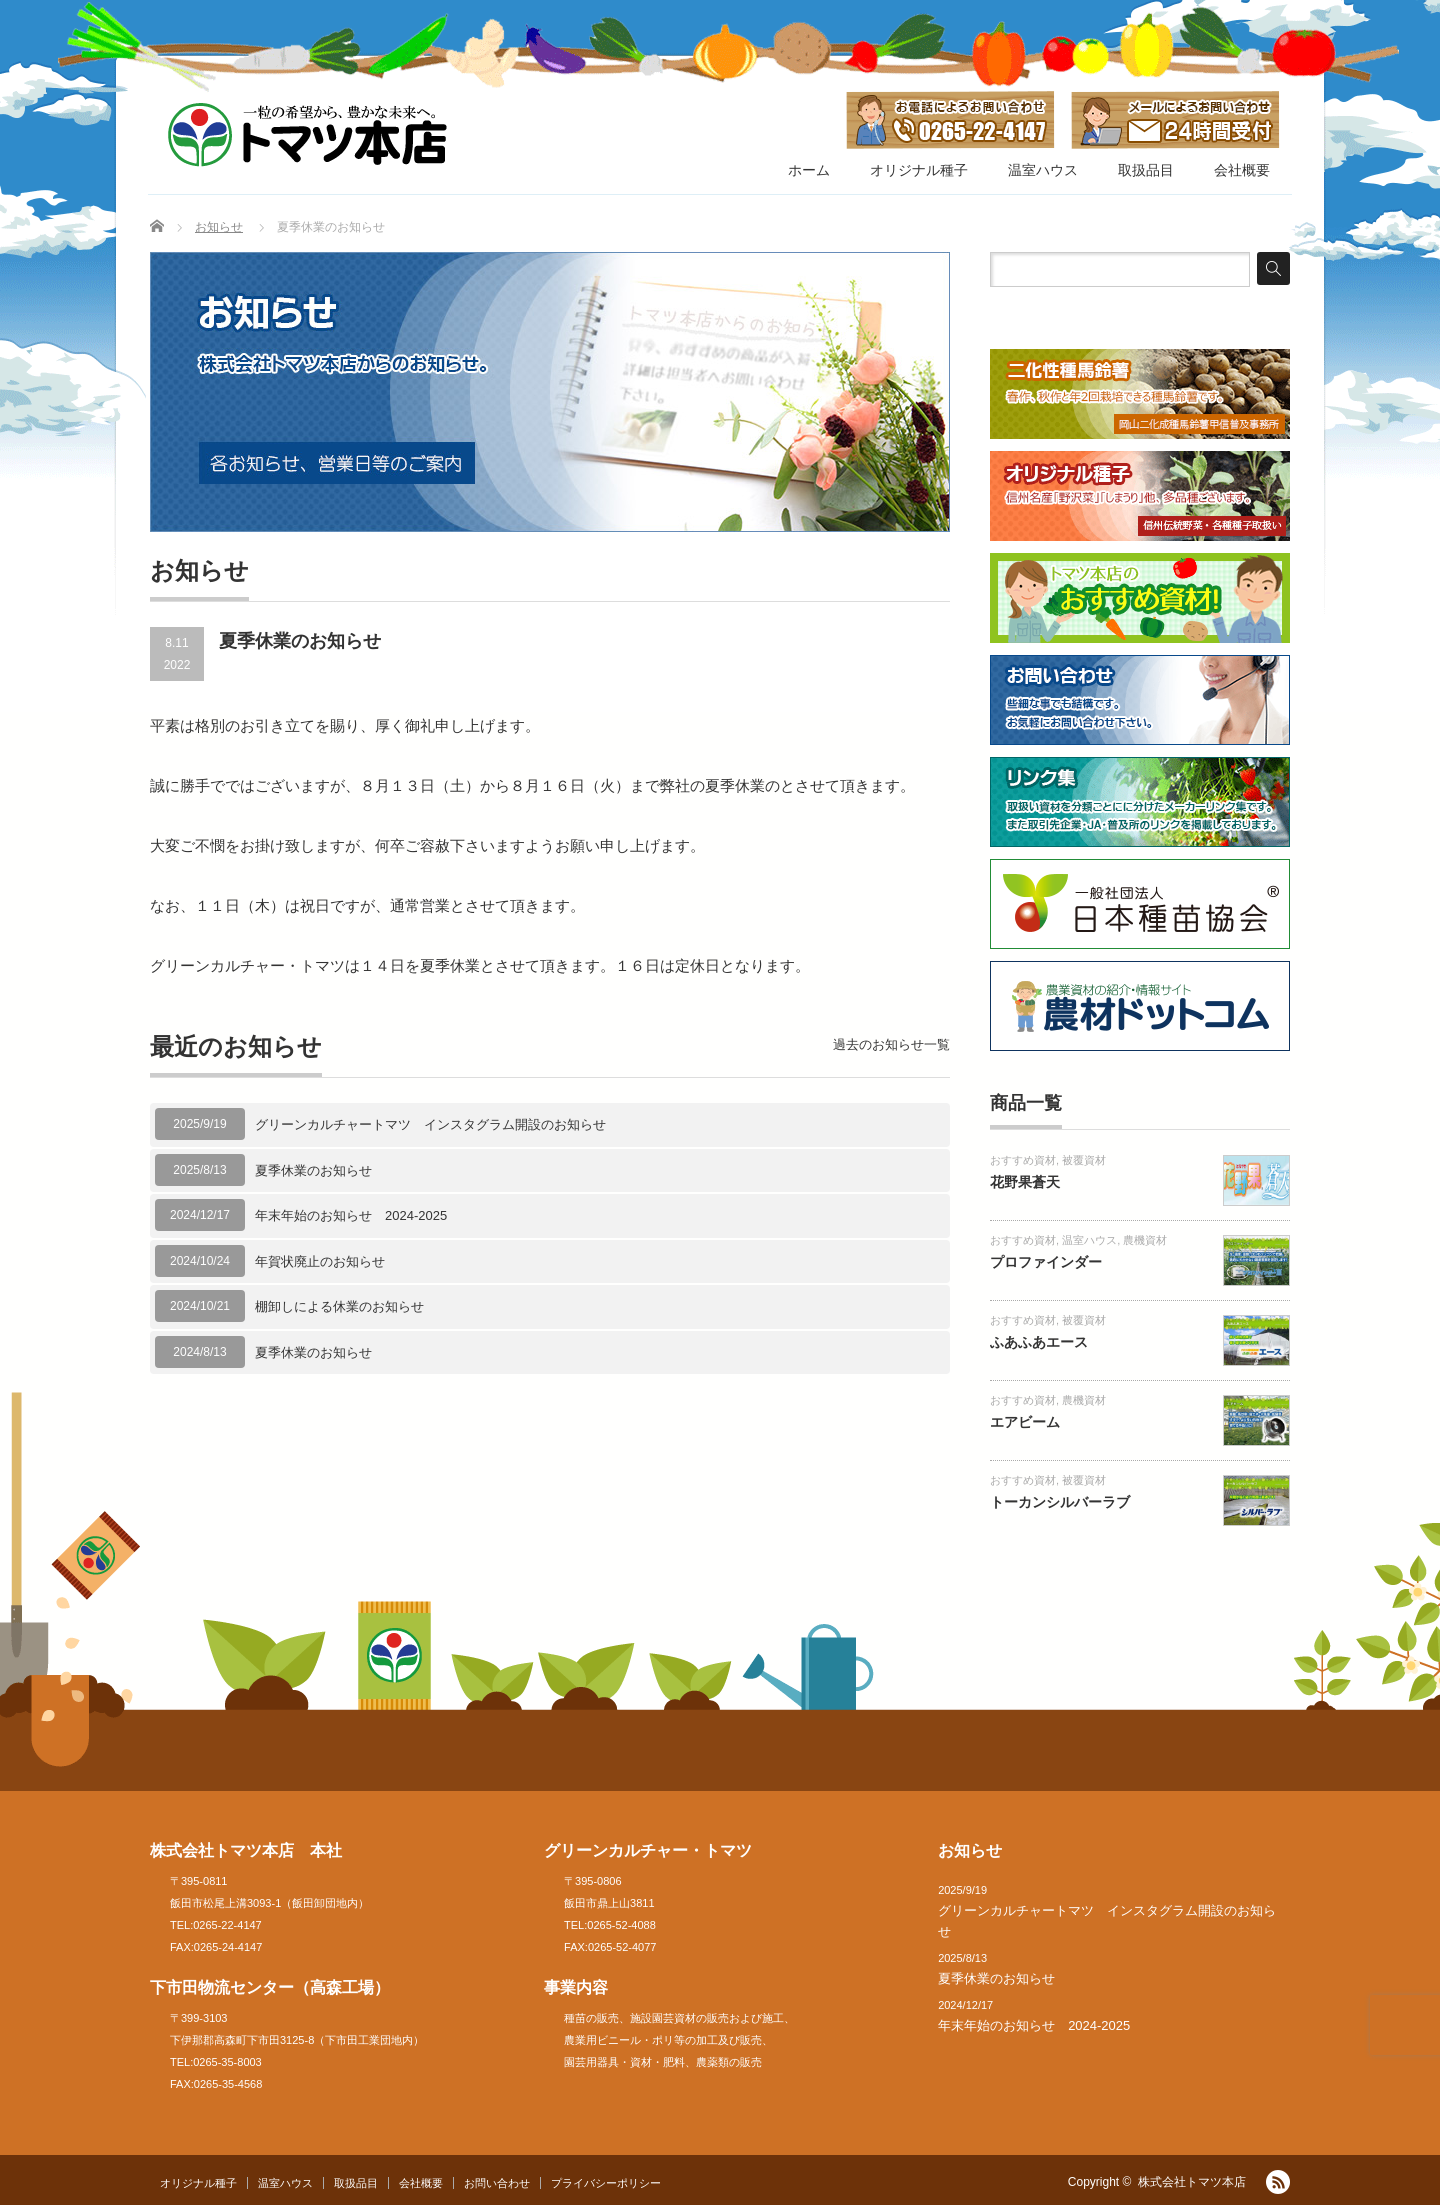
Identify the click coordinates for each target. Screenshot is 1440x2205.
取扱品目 (1146, 170)
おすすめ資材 (1023, 1160)
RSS (1278, 2182)
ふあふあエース (1039, 1342)
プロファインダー (1046, 1262)
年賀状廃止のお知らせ (320, 1261)
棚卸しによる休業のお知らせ (339, 1306)
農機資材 (1145, 1240)
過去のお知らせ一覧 (891, 1044)
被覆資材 (1084, 1160)
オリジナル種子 (919, 170)
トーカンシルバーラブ (1060, 1502)
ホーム (809, 170)
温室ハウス (1043, 170)
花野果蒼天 (1025, 1182)
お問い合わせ (497, 2183)
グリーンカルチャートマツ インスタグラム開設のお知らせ (430, 1124)
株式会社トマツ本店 (1192, 2182)
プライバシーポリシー (606, 2183)
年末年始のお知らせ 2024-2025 (351, 1215)
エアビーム (1025, 1422)
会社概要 (1242, 170)
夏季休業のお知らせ (313, 1170)
